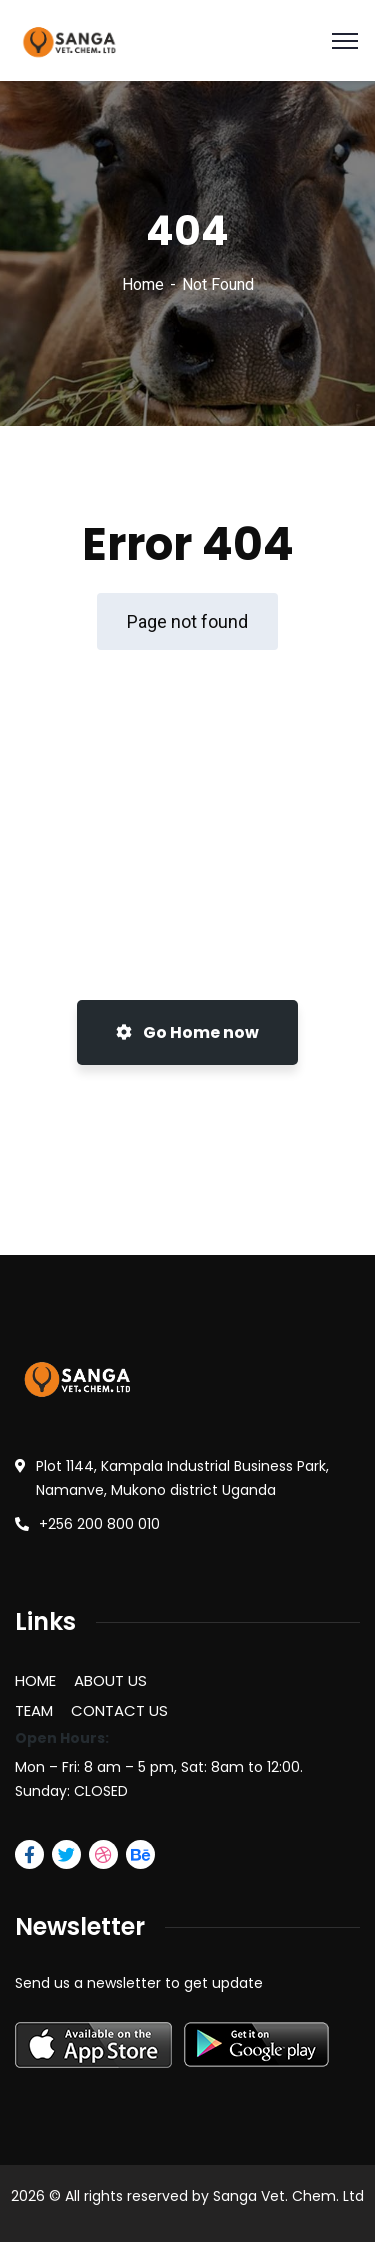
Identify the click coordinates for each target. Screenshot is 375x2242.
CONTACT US (119, 1710)
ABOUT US (110, 1680)
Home (143, 284)
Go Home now (187, 1032)
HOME (35, 1680)
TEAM (34, 1710)
